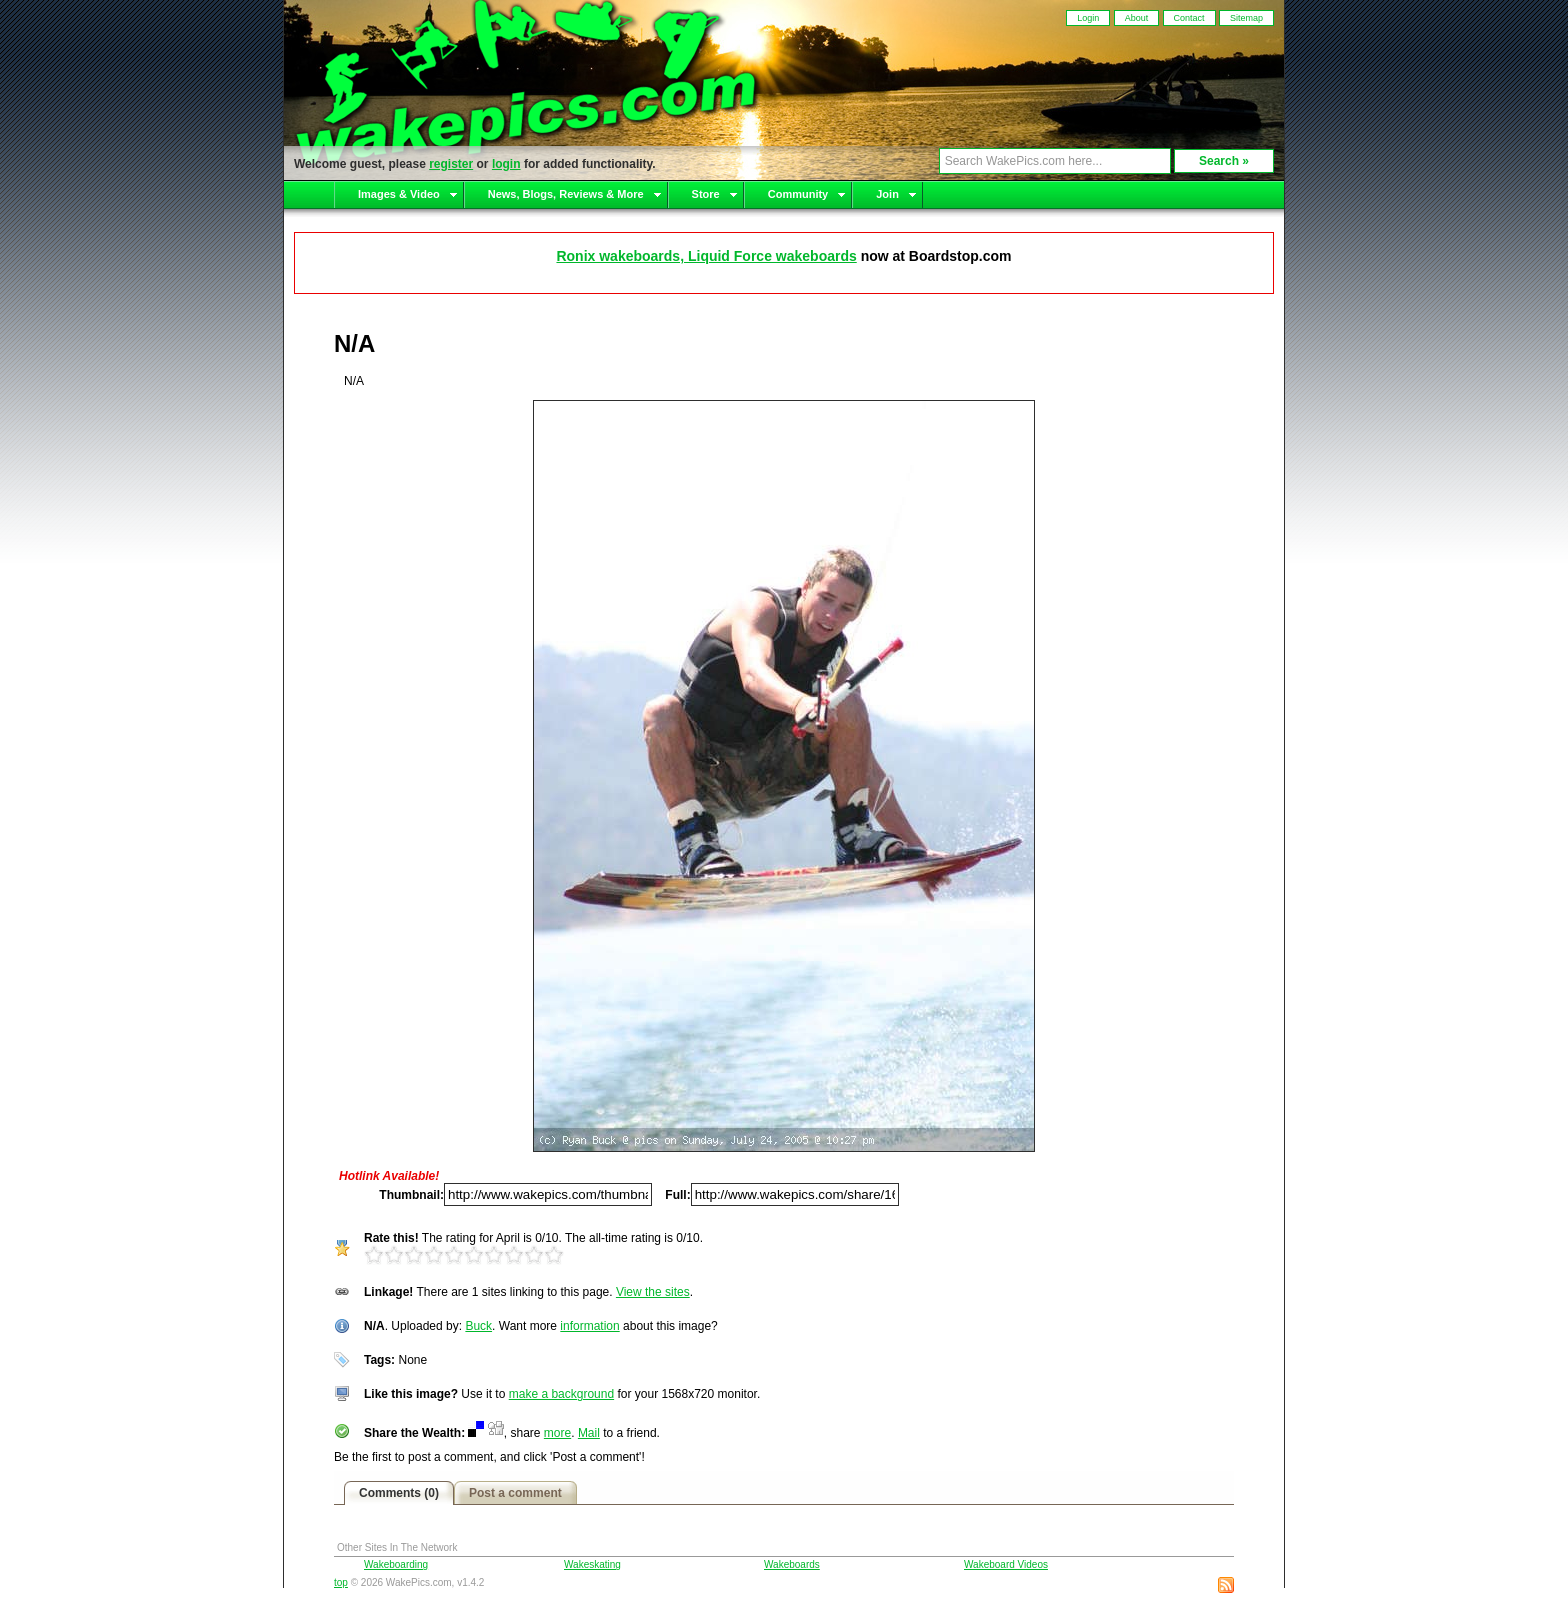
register (451, 164)
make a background (561, 1394)
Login (1088, 18)
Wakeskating (592, 1564)
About (1137, 18)
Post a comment (515, 1493)
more (557, 1433)
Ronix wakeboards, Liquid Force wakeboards (706, 256)
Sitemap (1246, 18)
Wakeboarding (396, 1564)
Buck (478, 1326)
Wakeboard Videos (1006, 1564)
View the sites (653, 1292)
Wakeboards (792, 1564)
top (341, 1582)
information (589, 1326)
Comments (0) (399, 1493)
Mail (589, 1433)
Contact (1189, 18)
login (506, 164)
